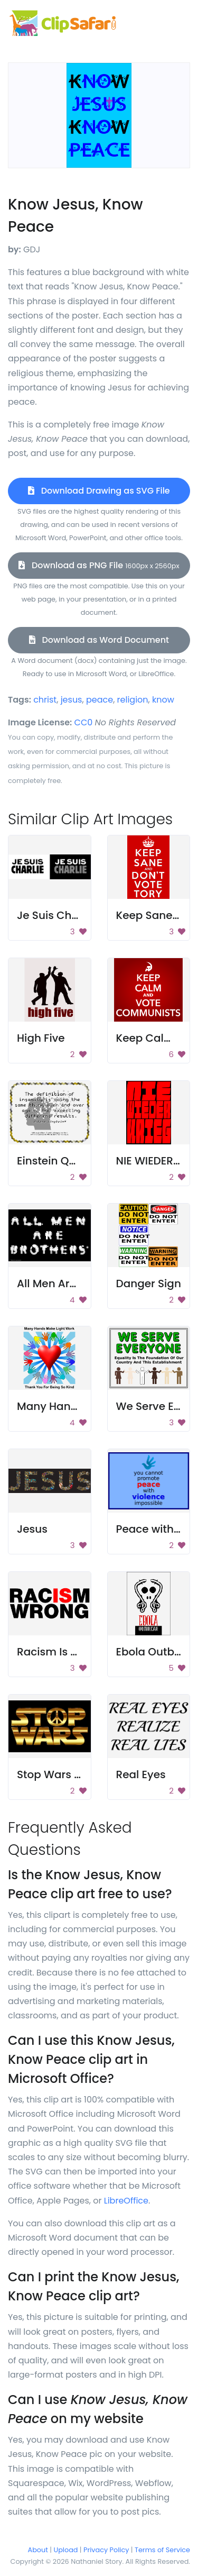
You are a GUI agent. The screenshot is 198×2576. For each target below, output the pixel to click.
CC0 (83, 722)
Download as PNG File (98, 565)
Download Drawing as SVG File (98, 491)
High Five (41, 1038)
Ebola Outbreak (157, 1651)
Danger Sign (148, 1283)
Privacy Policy (106, 2549)
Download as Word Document (99, 640)
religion (132, 700)
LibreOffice (126, 2201)
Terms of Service (162, 2549)
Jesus (32, 1529)
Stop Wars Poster (62, 1774)
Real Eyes (141, 1774)
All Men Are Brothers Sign (83, 1283)
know (163, 700)
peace (99, 700)
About (38, 2549)
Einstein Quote (55, 1160)
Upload (66, 2549)
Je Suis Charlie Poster (74, 915)
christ (44, 700)
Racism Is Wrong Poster (79, 1651)
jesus (71, 700)
